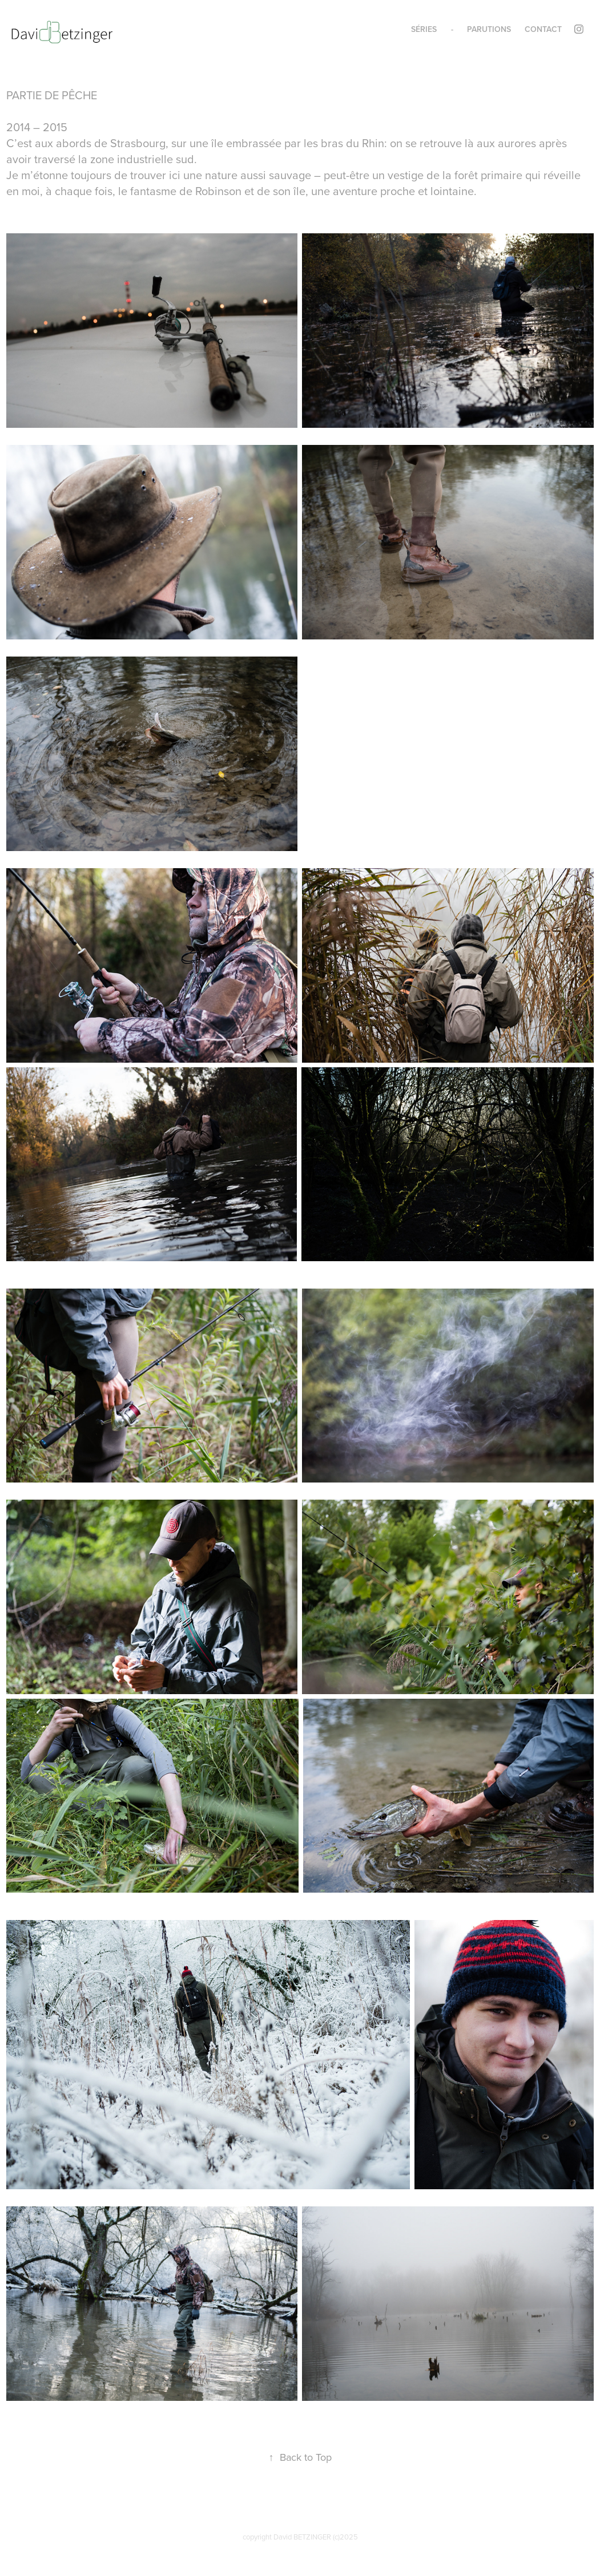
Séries (424, 29)
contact (543, 29)
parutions (489, 29)
